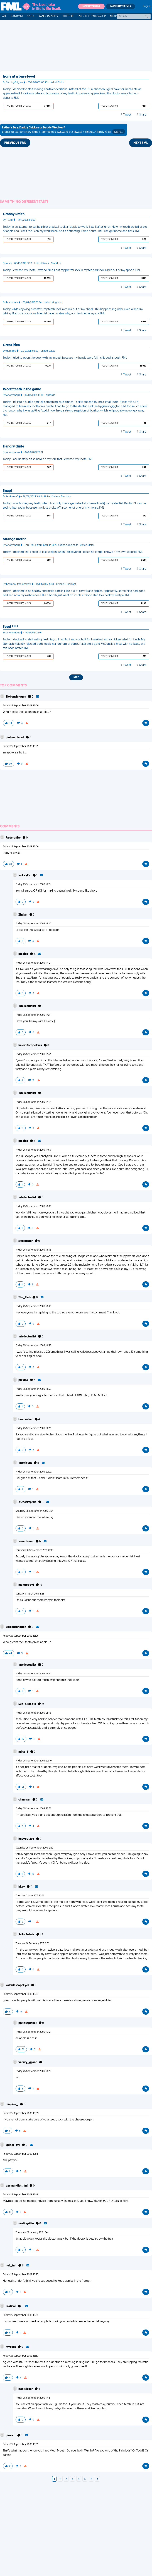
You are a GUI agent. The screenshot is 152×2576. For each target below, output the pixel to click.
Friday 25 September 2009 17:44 (33, 1102)
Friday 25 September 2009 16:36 (20, 2444)
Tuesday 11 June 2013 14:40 (30, 1895)
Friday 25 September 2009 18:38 (33, 1306)
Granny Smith (13, 214)
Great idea (11, 345)
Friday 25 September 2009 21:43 (33, 1713)
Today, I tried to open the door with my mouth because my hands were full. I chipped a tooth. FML (65, 357)
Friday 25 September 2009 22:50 (34, 1808)
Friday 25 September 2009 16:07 (20, 1994)
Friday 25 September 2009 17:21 (33, 1015)
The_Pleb (24, 1297)
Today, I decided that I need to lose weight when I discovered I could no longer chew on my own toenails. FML (73, 552)
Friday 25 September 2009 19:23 (33, 1428)
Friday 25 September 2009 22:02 (34, 1472)
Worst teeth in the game (22, 389)
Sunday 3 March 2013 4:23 (30, 1594)
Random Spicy (48, 16)
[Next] (97, 2479)
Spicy (30, 16)
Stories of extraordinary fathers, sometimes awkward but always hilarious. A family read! (63, 130)
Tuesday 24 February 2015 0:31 (32, 1943)
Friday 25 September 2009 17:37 (33, 1054)
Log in (147, 6)
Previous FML (15, 143)
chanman (24, 1799)
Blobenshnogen (16, 696)
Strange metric (14, 539)
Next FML (140, 143)
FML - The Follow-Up (92, 16)
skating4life (26, 2223)
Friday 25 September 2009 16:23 (20, 2274)
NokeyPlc (24, 875)
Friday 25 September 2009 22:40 (34, 1760)
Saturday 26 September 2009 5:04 (34, 1511)
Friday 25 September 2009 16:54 (33, 1673)
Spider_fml (13, 2145)
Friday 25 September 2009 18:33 (33, 1250)
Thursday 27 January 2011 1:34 (32, 2232)
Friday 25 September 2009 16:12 (20, 746)
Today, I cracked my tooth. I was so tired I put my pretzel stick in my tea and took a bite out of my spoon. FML (71, 270)
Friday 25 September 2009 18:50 (33, 1389)
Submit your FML (91, 6)
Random (17, 16)
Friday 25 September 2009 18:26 (33, 2071)
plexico (23, 954)
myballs (11, 2347)
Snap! (7, 491)
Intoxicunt (25, 1463)
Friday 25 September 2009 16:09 (21, 2113)
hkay (21, 1886)
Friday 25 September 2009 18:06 (33, 1206)
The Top (68, 16)
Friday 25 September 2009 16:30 (20, 2356)
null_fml (11, 2265)
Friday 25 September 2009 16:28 (20, 2315)
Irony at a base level (19, 76)
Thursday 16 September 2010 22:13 (34, 1550)
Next (76, 677)
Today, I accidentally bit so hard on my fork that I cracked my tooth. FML (48, 459)
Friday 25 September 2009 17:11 (33, 2398)
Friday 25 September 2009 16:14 (20, 2154)
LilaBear (11, 2306)
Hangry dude (13, 446)
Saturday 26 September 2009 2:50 (34, 1848)
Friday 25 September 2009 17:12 (33, 963)
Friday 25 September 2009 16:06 (21, 705)
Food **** (10, 627)
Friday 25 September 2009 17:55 (33, 1150)
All (4, 16)
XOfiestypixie (27, 1502)
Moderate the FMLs (120, 6)
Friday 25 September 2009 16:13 (33, 884)
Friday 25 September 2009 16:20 (33, 923)
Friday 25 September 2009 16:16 (20, 2194)
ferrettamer (26, 1541)
